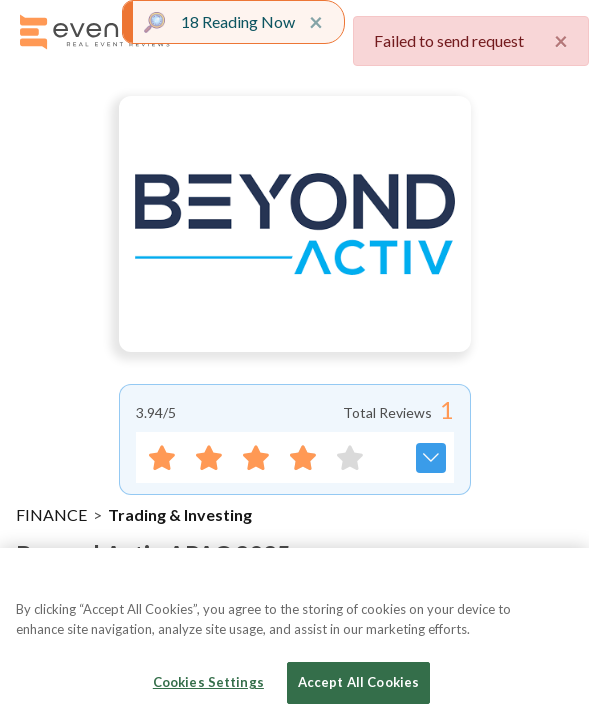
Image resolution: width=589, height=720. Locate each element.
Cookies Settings (208, 682)
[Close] (557, 580)
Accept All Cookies (358, 682)
